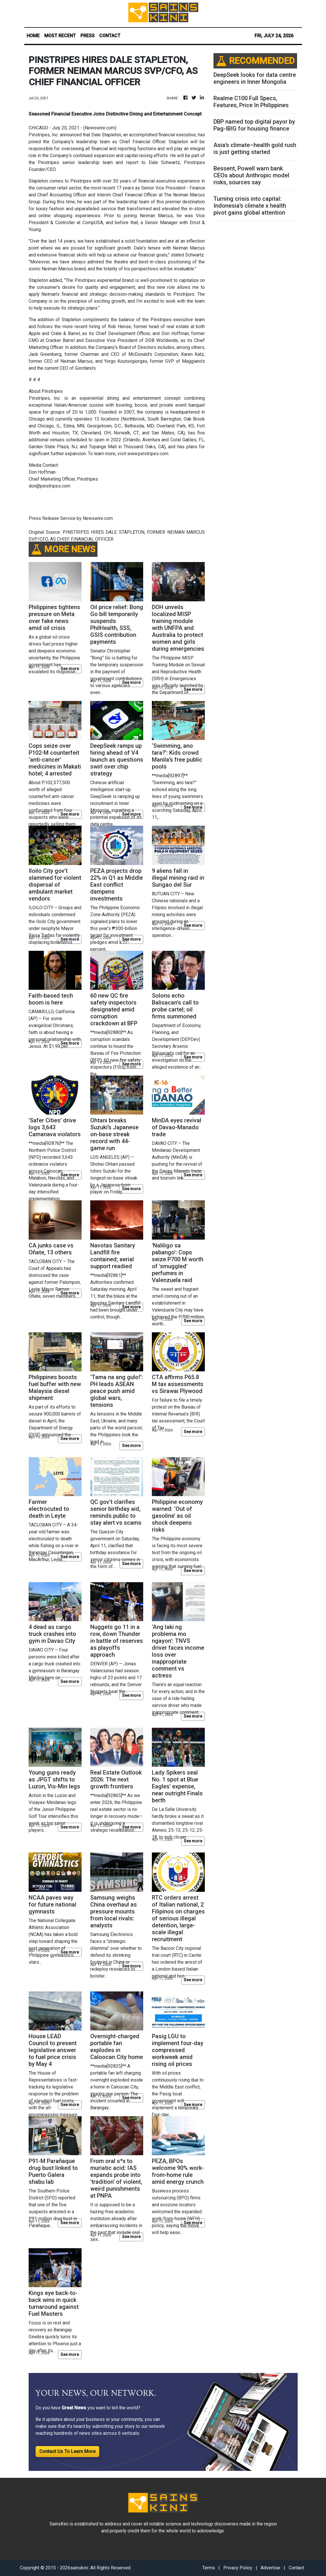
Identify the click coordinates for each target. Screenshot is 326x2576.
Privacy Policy (237, 2568)
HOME (33, 35)
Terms (208, 2568)
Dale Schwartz (164, 162)
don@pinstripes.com (49, 486)
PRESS (87, 35)
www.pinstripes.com (147, 453)
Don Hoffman (42, 472)
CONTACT (109, 35)
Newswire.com (100, 128)
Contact (296, 2568)
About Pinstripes (46, 391)
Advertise (270, 2568)
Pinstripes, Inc (43, 134)
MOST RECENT (60, 35)
